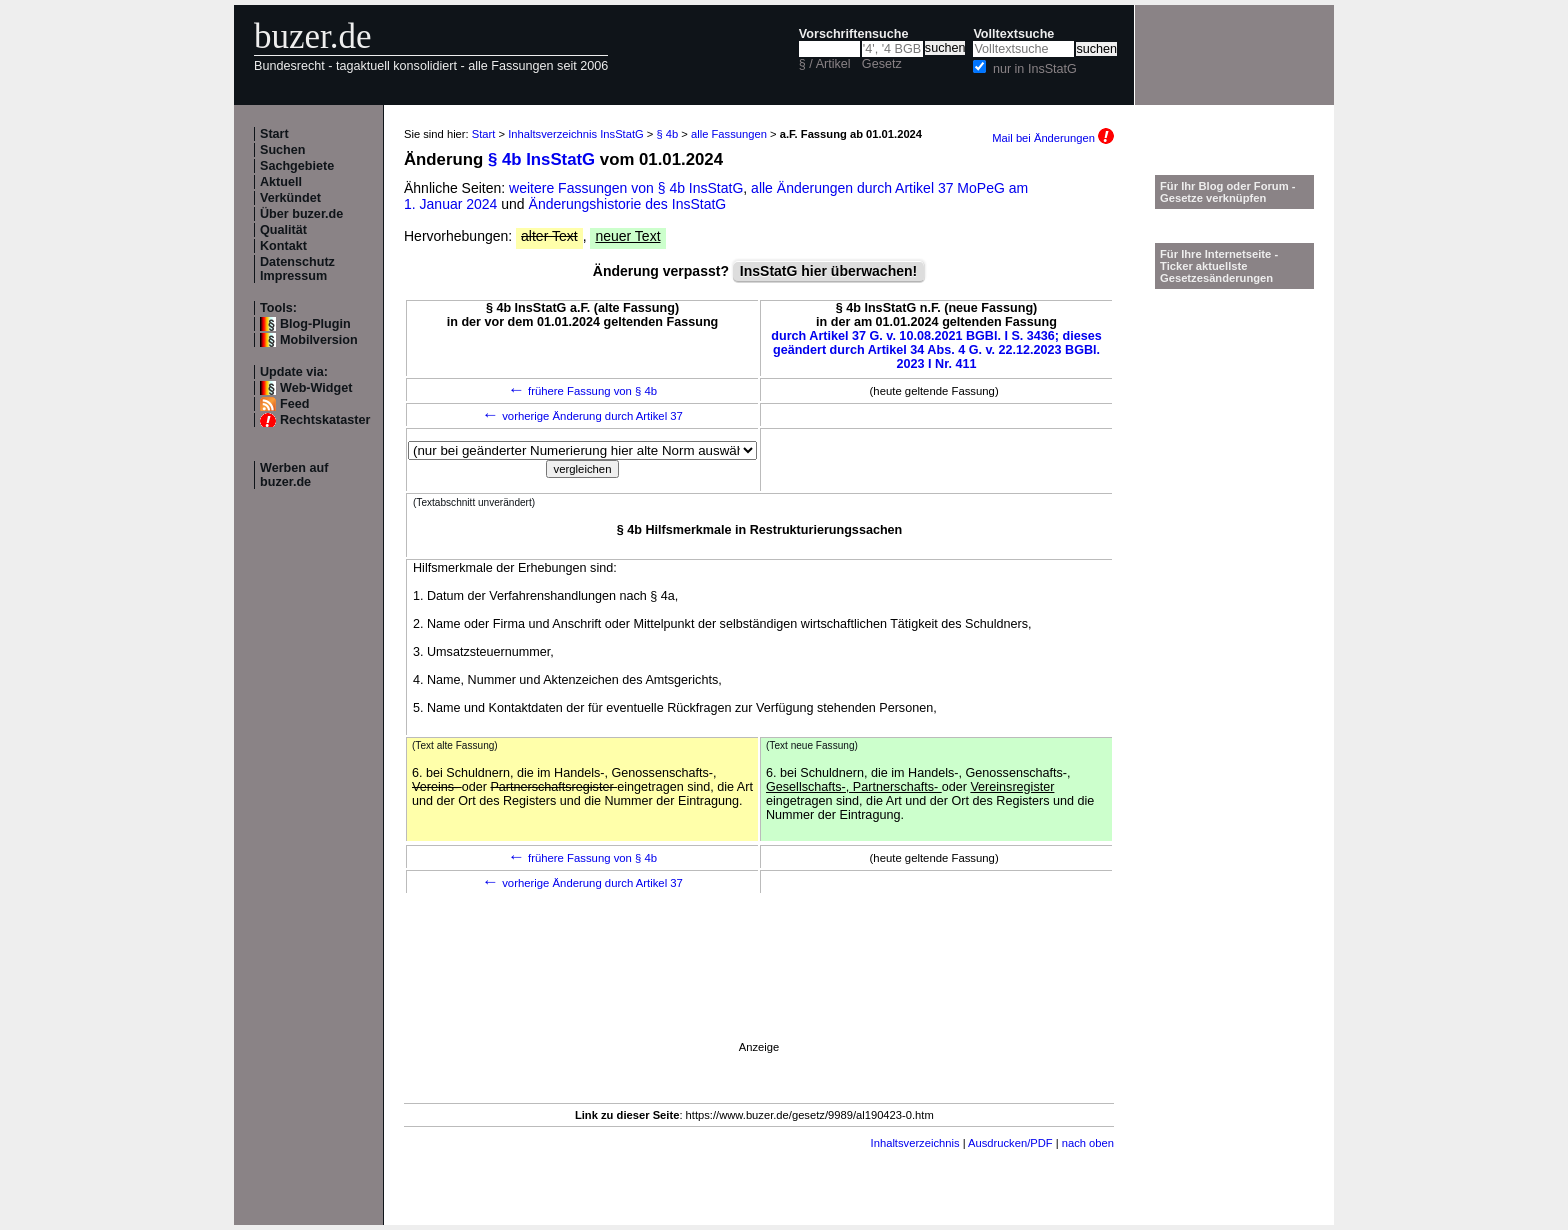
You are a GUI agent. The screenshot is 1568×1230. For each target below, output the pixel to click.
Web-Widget (316, 388)
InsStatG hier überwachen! (828, 271)
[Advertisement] (759, 996)
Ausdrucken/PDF (1010, 1143)
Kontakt (283, 246)
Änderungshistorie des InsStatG (628, 204)
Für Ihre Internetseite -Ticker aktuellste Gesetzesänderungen (1219, 266)
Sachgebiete (297, 166)
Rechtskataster (325, 420)
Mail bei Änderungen (1053, 138)
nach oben (1088, 1143)
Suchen (283, 150)
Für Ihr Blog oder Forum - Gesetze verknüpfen (1228, 192)
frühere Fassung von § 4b (582, 391)
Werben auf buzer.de (294, 475)
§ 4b (667, 134)
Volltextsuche (1013, 34)
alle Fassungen (729, 134)
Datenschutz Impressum (297, 269)
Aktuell (281, 182)
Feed (294, 404)
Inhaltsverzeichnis (915, 1143)
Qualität (283, 230)
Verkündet (290, 198)
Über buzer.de (301, 214)
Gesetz (882, 64)
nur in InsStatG (1035, 69)
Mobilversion (319, 340)
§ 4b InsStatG (541, 159)
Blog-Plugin (315, 324)
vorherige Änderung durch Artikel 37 (582, 416)
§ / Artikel (825, 64)
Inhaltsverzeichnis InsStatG (576, 134)
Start (274, 134)
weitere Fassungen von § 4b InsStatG (626, 188)
